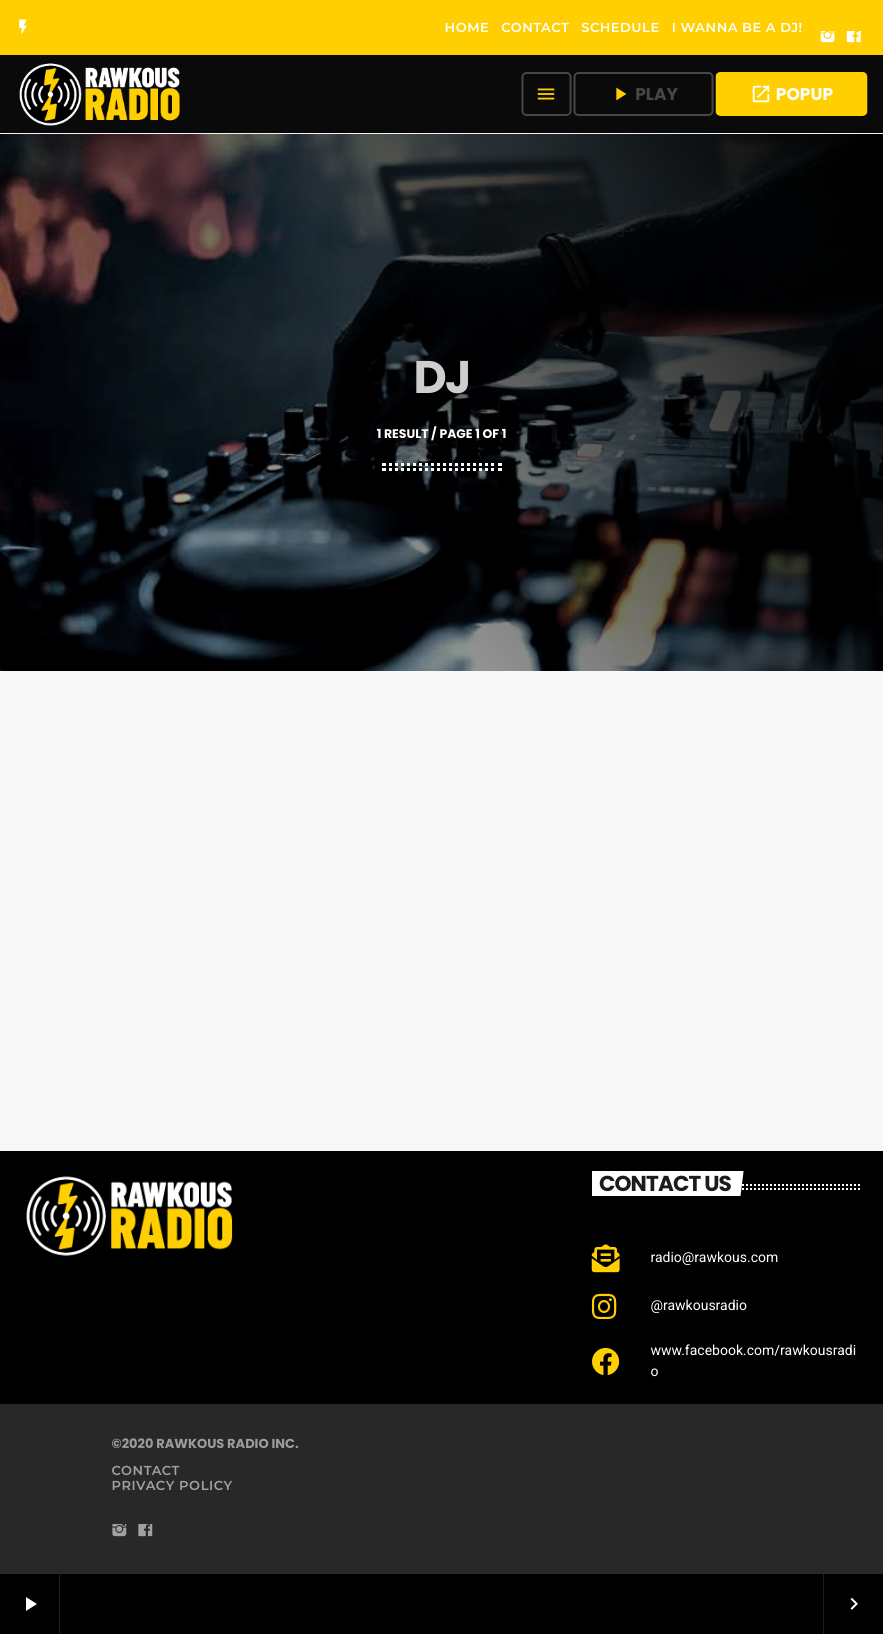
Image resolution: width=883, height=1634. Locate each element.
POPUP (791, 94)
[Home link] (100, 94)
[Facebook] (854, 38)
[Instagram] (828, 38)
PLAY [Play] (643, 94)
